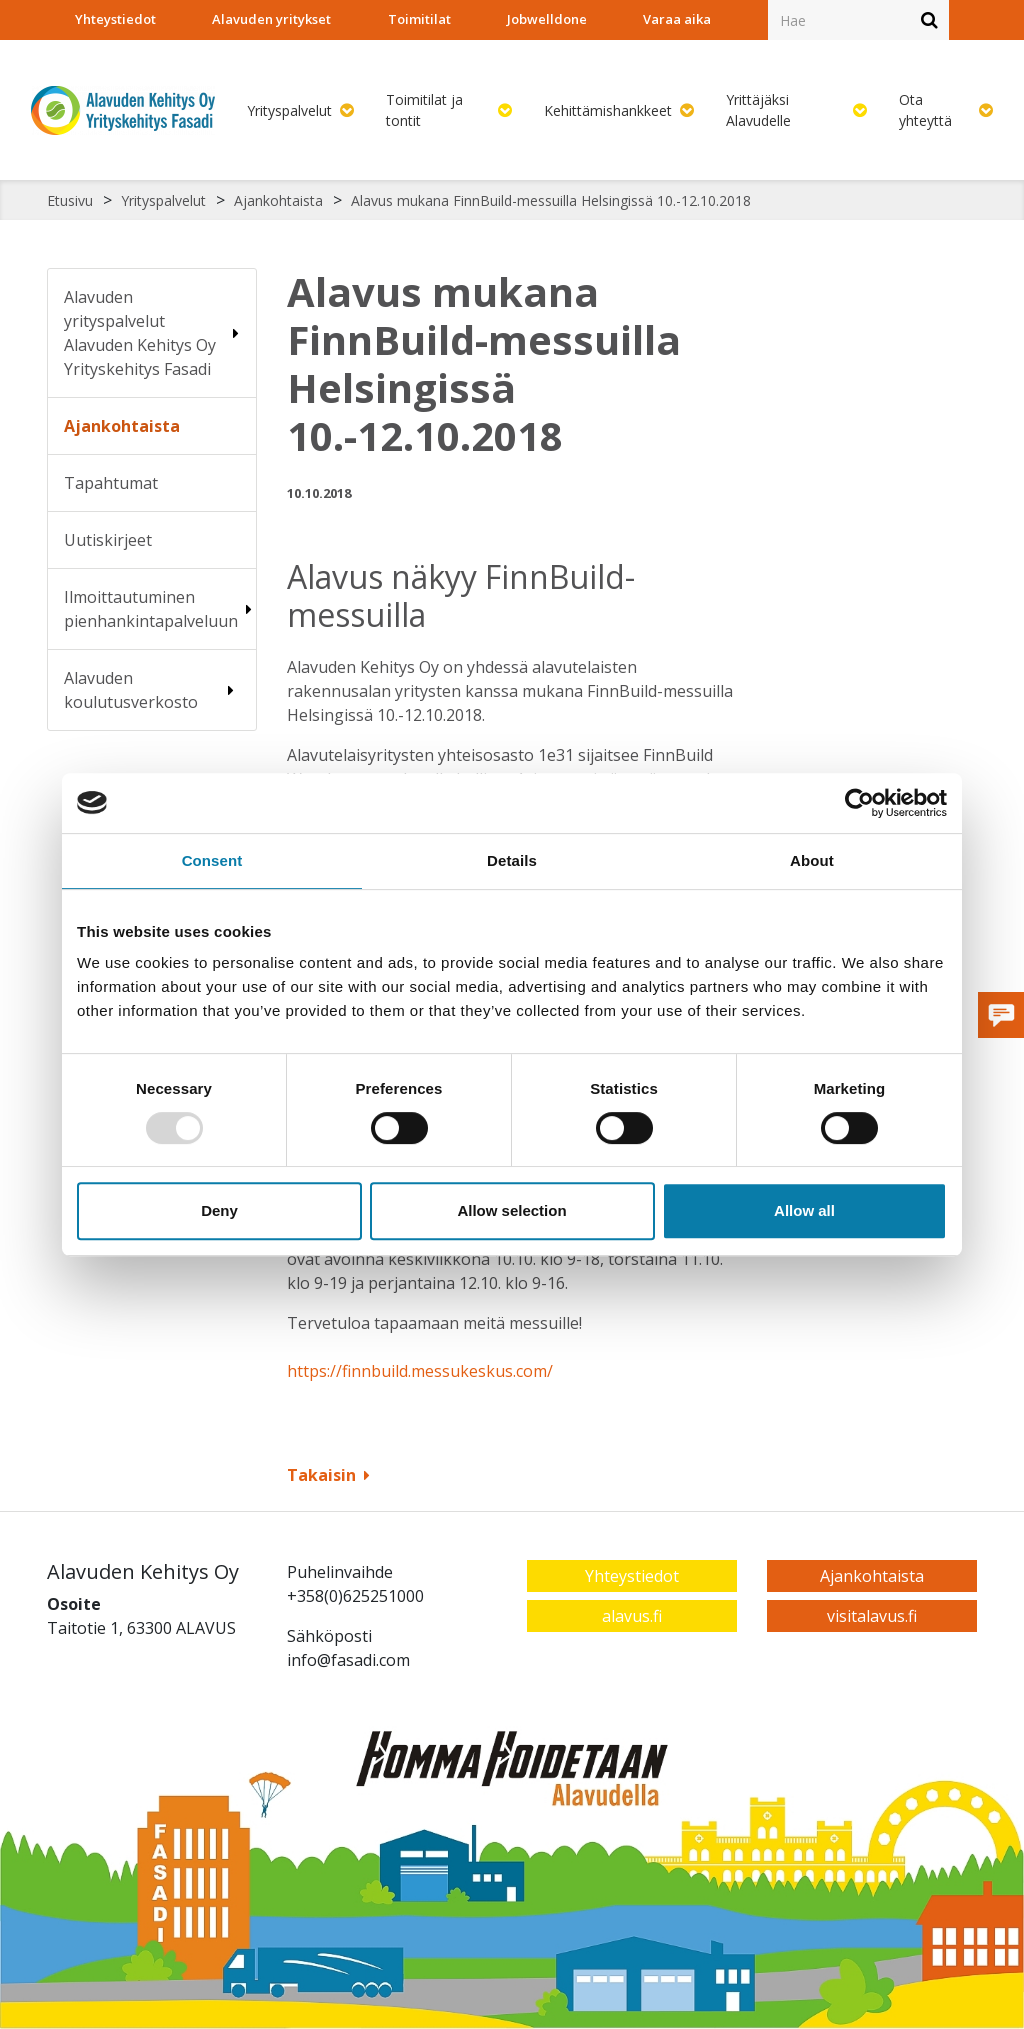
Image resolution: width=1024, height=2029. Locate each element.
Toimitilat (419, 19)
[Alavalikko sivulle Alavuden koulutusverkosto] (231, 690)
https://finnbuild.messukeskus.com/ (420, 1371)
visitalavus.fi (872, 1616)
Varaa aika (677, 19)
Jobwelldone (547, 19)
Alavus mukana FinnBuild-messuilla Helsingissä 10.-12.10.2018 (551, 200)
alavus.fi (632, 1616)
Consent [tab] (212, 860)
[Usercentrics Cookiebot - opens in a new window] (859, 803)
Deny (219, 1210)
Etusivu (70, 200)
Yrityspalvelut (163, 200)
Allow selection (511, 1210)
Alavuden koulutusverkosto (131, 690)
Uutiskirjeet (108, 540)
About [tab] (812, 860)
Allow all (804, 1210)
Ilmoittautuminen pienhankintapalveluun (151, 609)
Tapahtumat (111, 483)
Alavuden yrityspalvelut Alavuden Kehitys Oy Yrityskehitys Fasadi (140, 333)
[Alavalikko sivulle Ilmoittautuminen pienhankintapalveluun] (249, 609)
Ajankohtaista (278, 200)
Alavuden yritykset (271, 19)
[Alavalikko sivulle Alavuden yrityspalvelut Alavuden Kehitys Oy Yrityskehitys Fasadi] (236, 333)
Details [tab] (512, 860)
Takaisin (328, 1475)
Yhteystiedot (115, 19)
